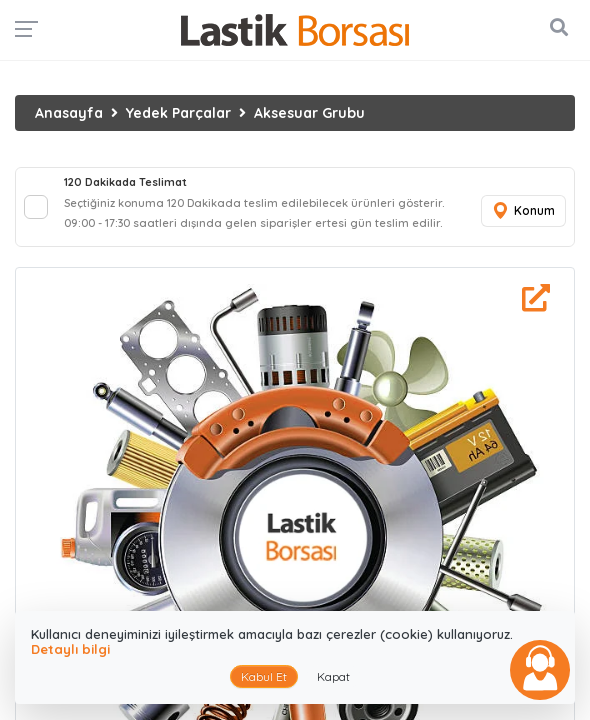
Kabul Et (264, 676)
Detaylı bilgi (70, 649)
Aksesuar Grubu (309, 113)
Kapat (333, 676)
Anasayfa (69, 113)
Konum (523, 211)
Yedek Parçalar (178, 113)
